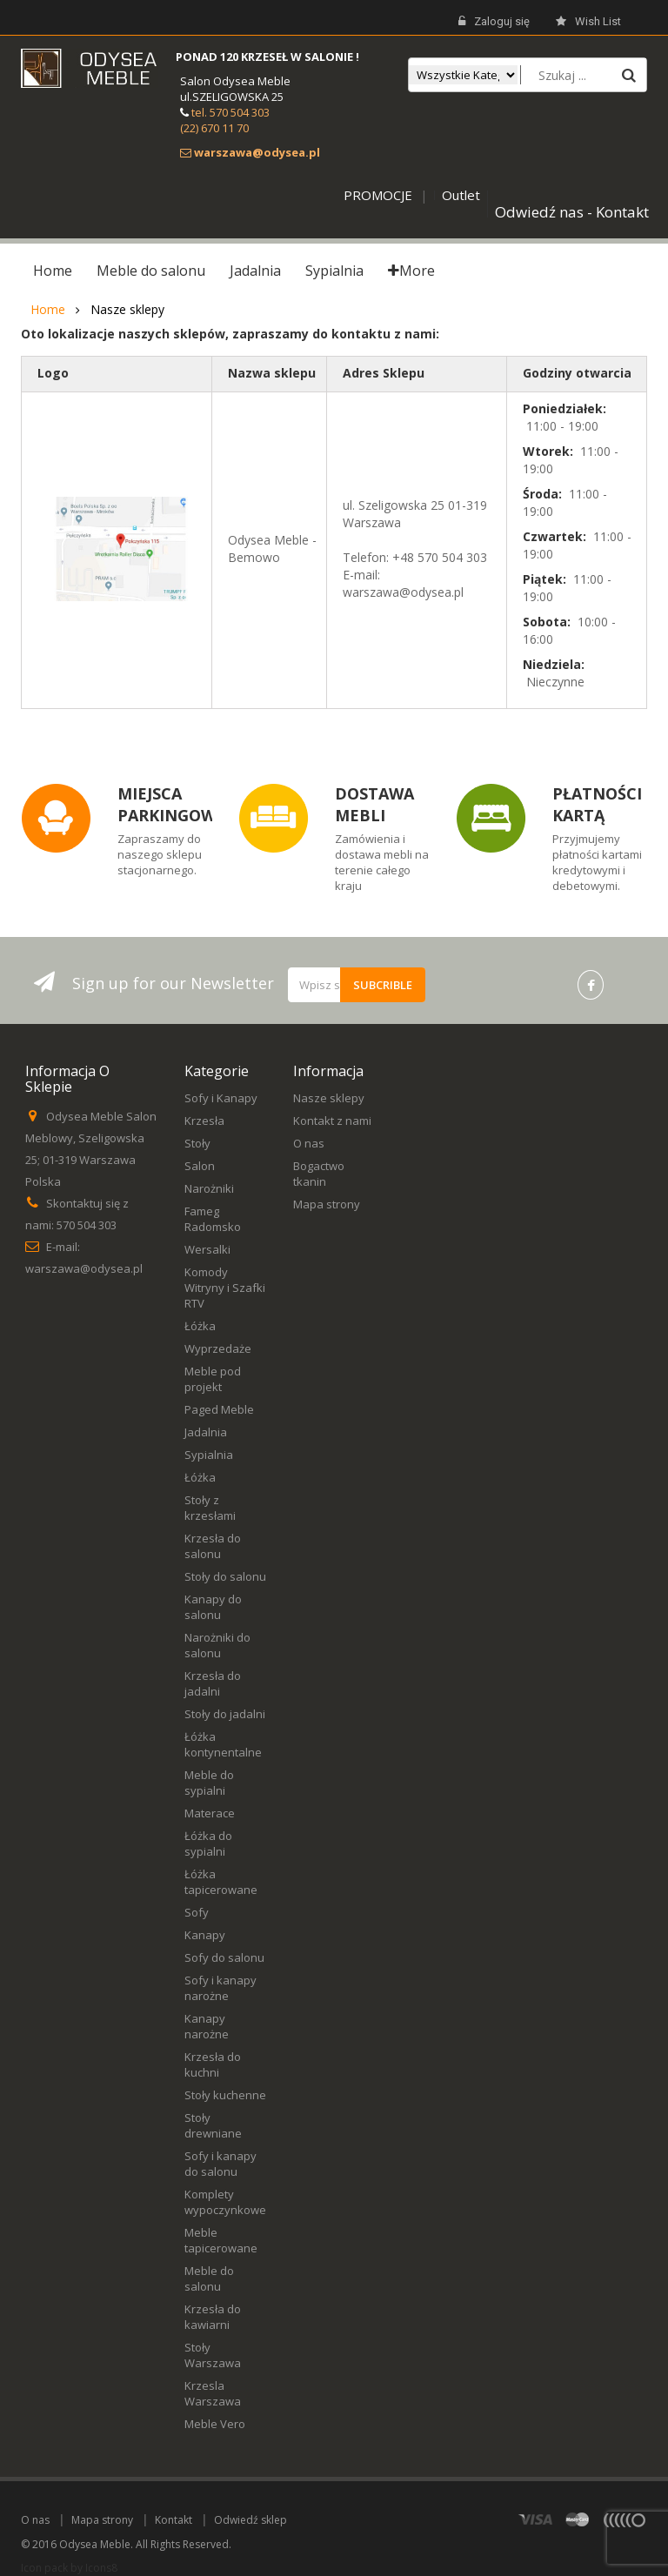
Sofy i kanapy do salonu (220, 2163)
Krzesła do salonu (212, 1546)
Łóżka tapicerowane (220, 1881)
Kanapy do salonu (213, 1607)
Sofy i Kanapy (220, 1098)
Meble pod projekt (212, 1379)
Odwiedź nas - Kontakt (572, 212)
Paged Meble (219, 1409)
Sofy (196, 1912)
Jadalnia (205, 1432)
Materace (209, 1813)
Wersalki (207, 1249)
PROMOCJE (378, 195)
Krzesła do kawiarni (212, 2316)
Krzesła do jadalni (212, 1683)
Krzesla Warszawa (212, 2393)
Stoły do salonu (225, 1576)
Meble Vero (214, 2424)
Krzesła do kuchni (212, 2064)
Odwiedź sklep (250, 2519)
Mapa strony (326, 1204)
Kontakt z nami (332, 1120)
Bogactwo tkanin (318, 1173)
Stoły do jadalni (224, 1714)
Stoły (197, 1143)
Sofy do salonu (224, 1957)
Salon (199, 1166)
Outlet (461, 195)
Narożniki (209, 1188)
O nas (308, 1143)
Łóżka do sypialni (208, 1843)
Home (47, 310)
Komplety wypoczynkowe (225, 2202)
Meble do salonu (209, 2278)
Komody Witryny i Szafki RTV (224, 1287)
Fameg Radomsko (212, 1218)
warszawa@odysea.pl (84, 1268)
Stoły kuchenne (225, 2095)
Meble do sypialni (209, 1782)
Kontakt (173, 2519)
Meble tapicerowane (220, 2240)
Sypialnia (208, 1454)
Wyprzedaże (217, 1348)
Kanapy (204, 1935)
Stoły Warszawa (212, 2355)
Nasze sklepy (328, 1098)
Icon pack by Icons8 (69, 2567)
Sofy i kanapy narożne (220, 1988)
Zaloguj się (494, 21)
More (411, 270)
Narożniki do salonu (217, 1645)
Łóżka (200, 1326)
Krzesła (204, 1120)
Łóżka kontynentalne (223, 1744)
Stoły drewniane (213, 2125)
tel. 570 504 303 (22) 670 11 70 (225, 120)
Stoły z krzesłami (210, 1507)
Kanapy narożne (206, 2026)
